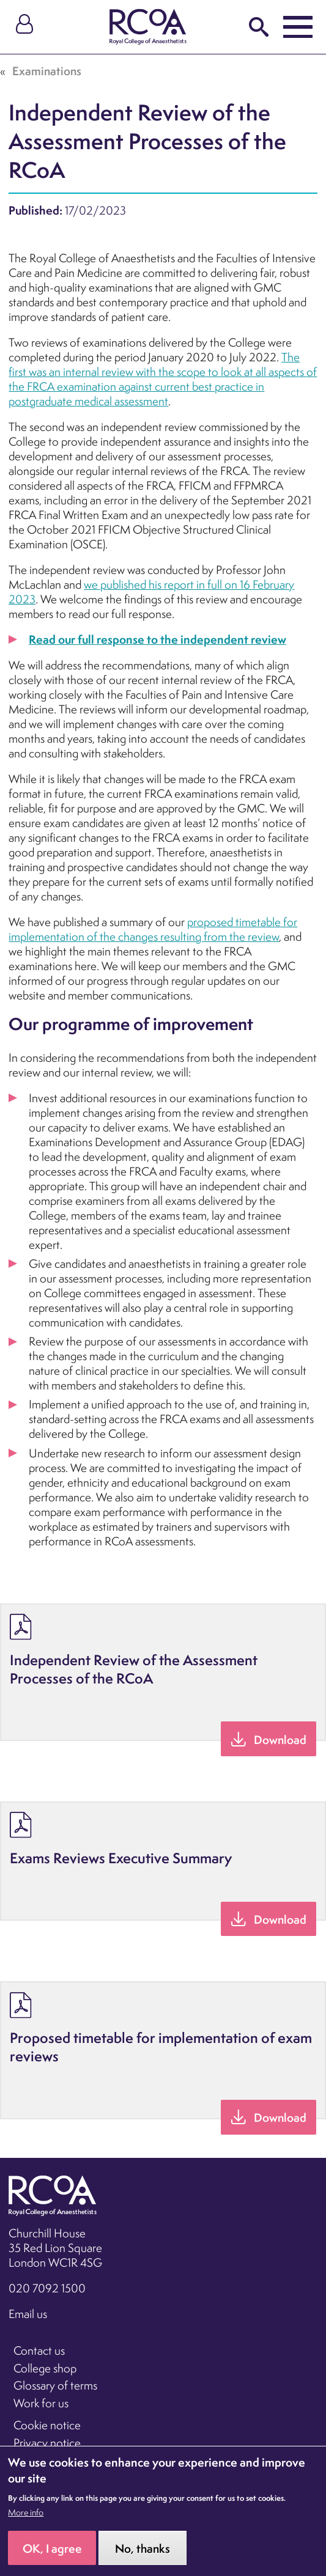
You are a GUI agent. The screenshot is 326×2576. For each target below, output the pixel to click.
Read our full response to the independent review (157, 639)
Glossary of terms (55, 2385)
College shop (44, 2368)
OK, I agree (52, 2559)
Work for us (41, 2403)
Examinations (46, 71)
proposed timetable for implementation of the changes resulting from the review (153, 929)
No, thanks (142, 2559)
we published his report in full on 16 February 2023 (151, 591)
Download (280, 1740)
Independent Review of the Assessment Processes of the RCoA (133, 1669)
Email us (28, 2314)
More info (25, 2523)
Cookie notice (47, 2425)
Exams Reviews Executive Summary (121, 1858)
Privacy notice (47, 2443)
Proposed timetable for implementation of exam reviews (161, 2047)
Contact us (39, 2350)
